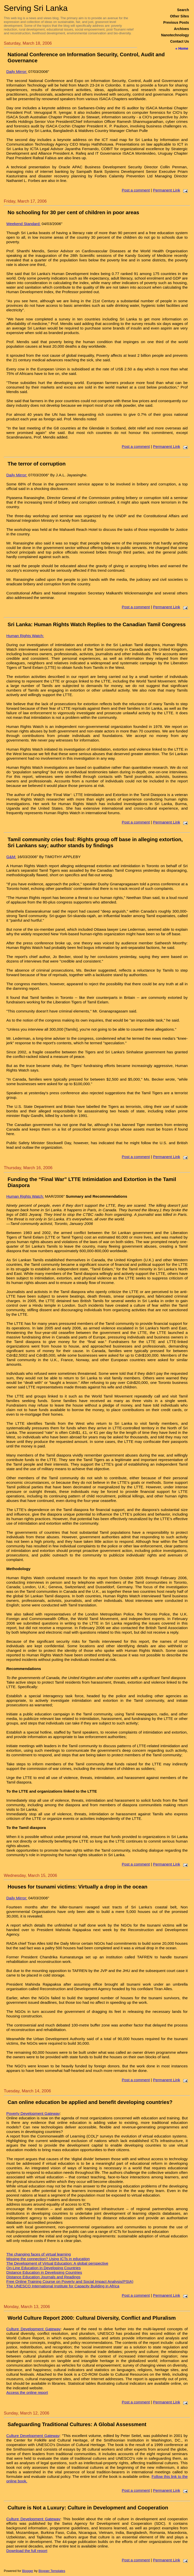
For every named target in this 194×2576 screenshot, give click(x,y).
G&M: (11, 857)
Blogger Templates (51, 2571)
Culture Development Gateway (33, 2329)
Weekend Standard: (23, 224)
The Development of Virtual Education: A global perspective (57, 2263)
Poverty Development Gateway (33, 2113)
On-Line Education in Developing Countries (43, 2268)
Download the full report (26, 2550)
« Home (181, 48)
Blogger (27, 2571)
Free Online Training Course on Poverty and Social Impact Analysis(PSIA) (69, 2281)
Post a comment (136, 190)
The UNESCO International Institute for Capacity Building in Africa (62, 2286)
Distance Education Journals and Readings (43, 2277)
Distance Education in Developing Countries (44, 2272)
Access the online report (27, 2392)
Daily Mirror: (16, 71)
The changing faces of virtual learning (38, 2254)
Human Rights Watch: (25, 636)
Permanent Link (166, 190)
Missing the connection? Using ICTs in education (48, 2259)
